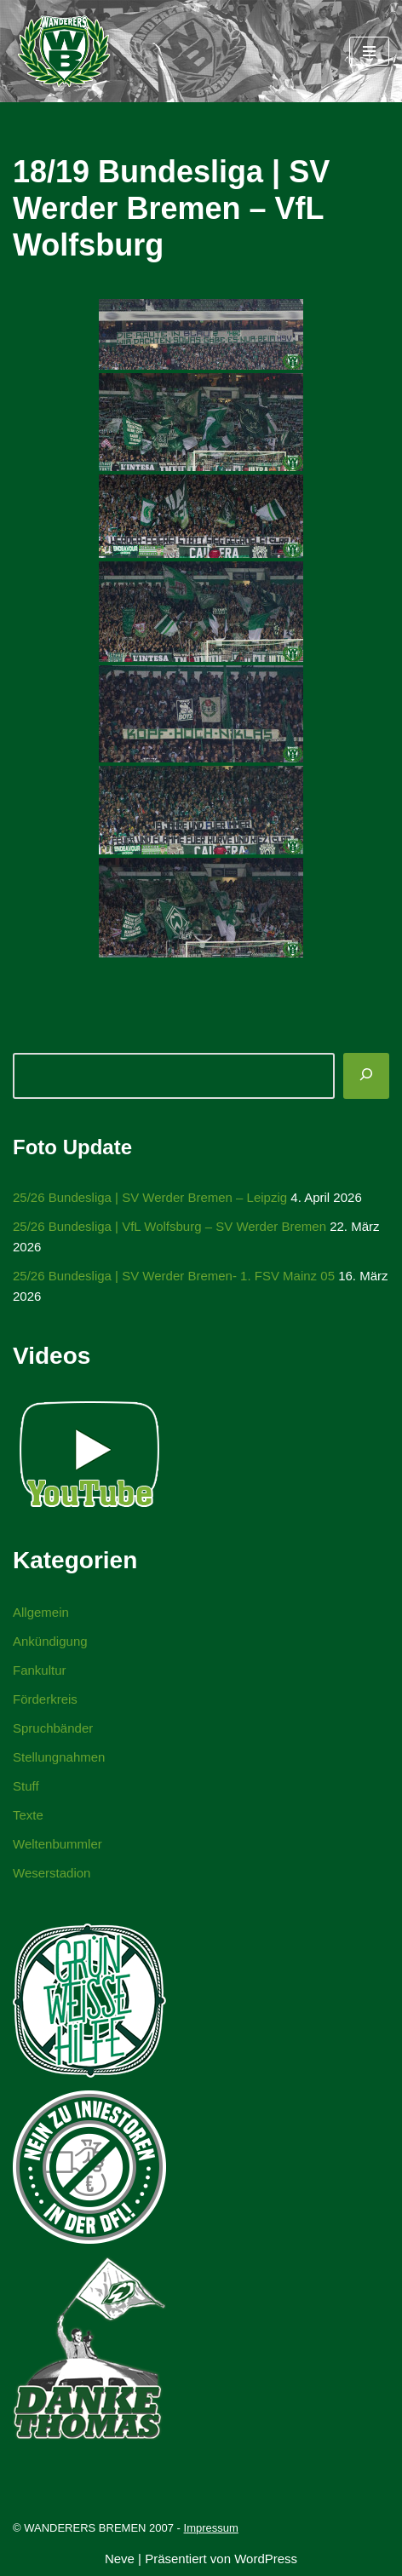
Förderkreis (45, 1699)
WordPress (265, 2558)
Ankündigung (50, 1641)
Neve (120, 2558)
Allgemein (41, 1612)
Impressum (211, 2527)
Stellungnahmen (59, 1757)
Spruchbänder (53, 1728)
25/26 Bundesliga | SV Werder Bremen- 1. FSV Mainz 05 (174, 1275)
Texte (28, 1815)
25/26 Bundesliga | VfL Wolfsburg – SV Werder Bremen (169, 1226)
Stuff (26, 1786)
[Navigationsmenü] (369, 51)
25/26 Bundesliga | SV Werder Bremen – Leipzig (150, 1197)
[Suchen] (366, 1076)
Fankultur (39, 1670)
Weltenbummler (57, 1844)
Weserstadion (51, 1873)
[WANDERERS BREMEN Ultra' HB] (64, 51)
